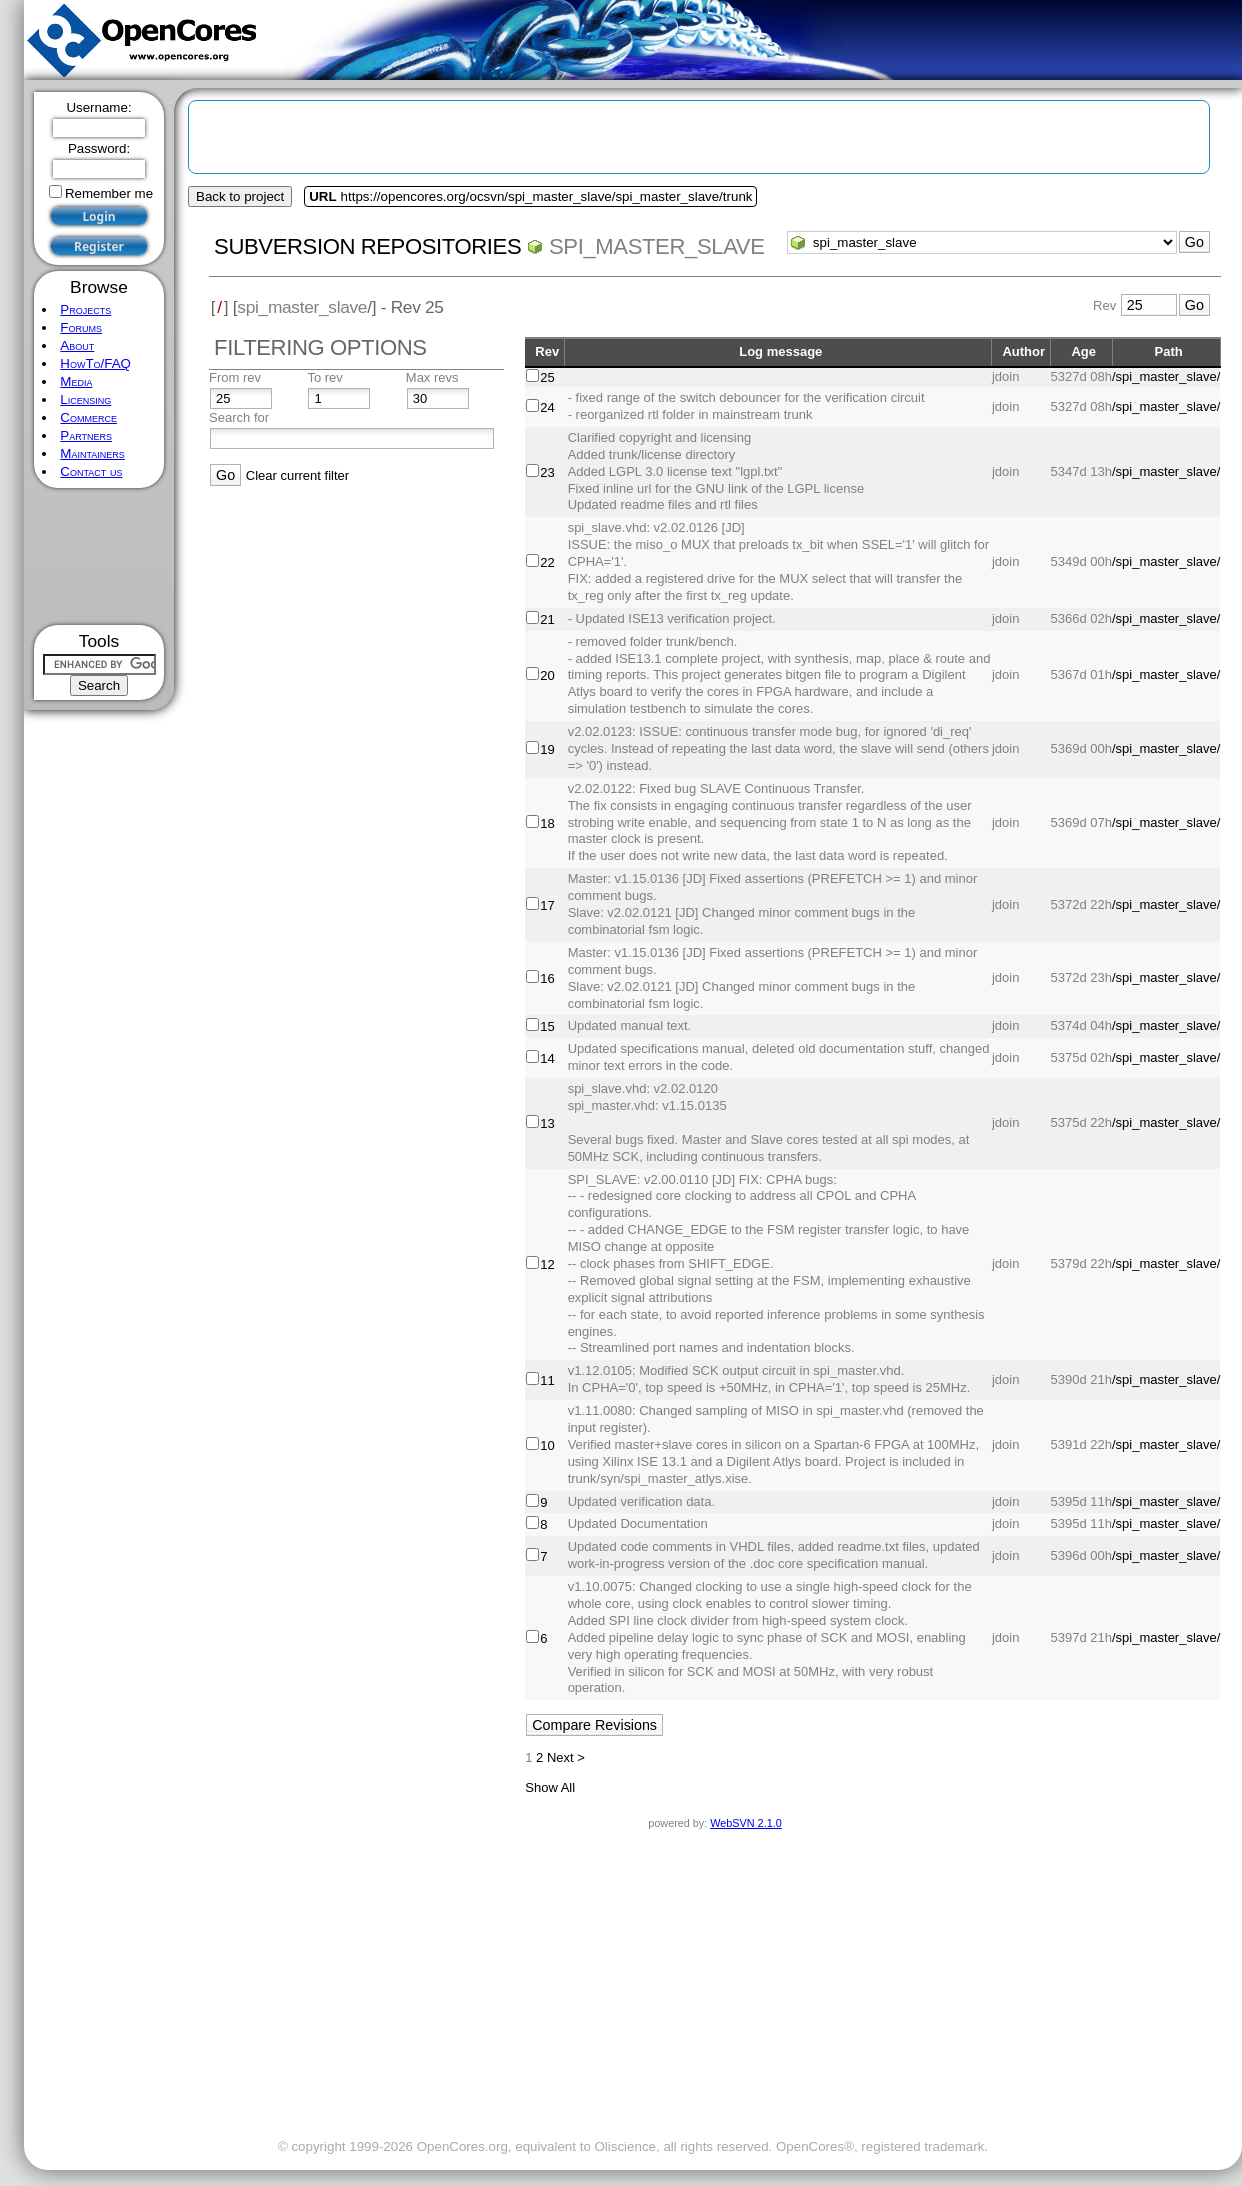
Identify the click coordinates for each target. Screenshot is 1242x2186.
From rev (235, 377)
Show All (550, 1787)
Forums (81, 327)
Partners (86, 435)
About (77, 345)
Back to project (240, 196)
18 (547, 823)
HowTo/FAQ (95, 363)
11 (547, 1380)
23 (547, 472)
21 (547, 619)
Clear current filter (297, 475)
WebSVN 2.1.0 (745, 1823)
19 (547, 749)
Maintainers (92, 453)
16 (547, 978)
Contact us (91, 471)
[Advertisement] (99, 556)
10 (547, 1445)
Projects (85, 309)
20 (547, 675)
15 (547, 1026)
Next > (566, 1757)
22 (547, 562)
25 (547, 377)
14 (547, 1058)
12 (547, 1264)
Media (76, 381)
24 (547, 407)
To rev (324, 377)
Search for (239, 417)
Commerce (88, 417)
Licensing (85, 399)
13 (547, 1123)
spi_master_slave (656, 246)
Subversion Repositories (367, 246)
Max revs (432, 377)
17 (547, 905)
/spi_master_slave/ (1166, 376)
